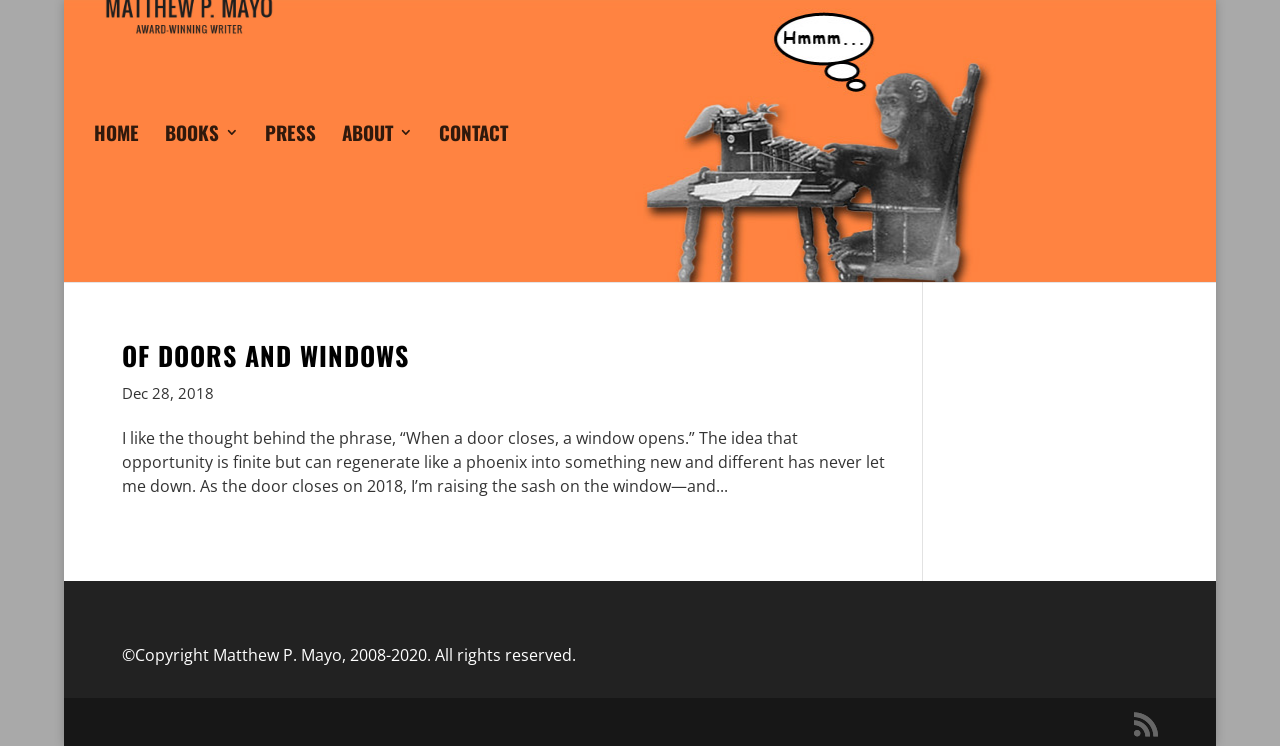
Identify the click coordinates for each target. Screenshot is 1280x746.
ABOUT (367, 160)
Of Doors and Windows (265, 355)
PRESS (290, 160)
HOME (116, 160)
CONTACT (473, 160)
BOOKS (192, 160)
